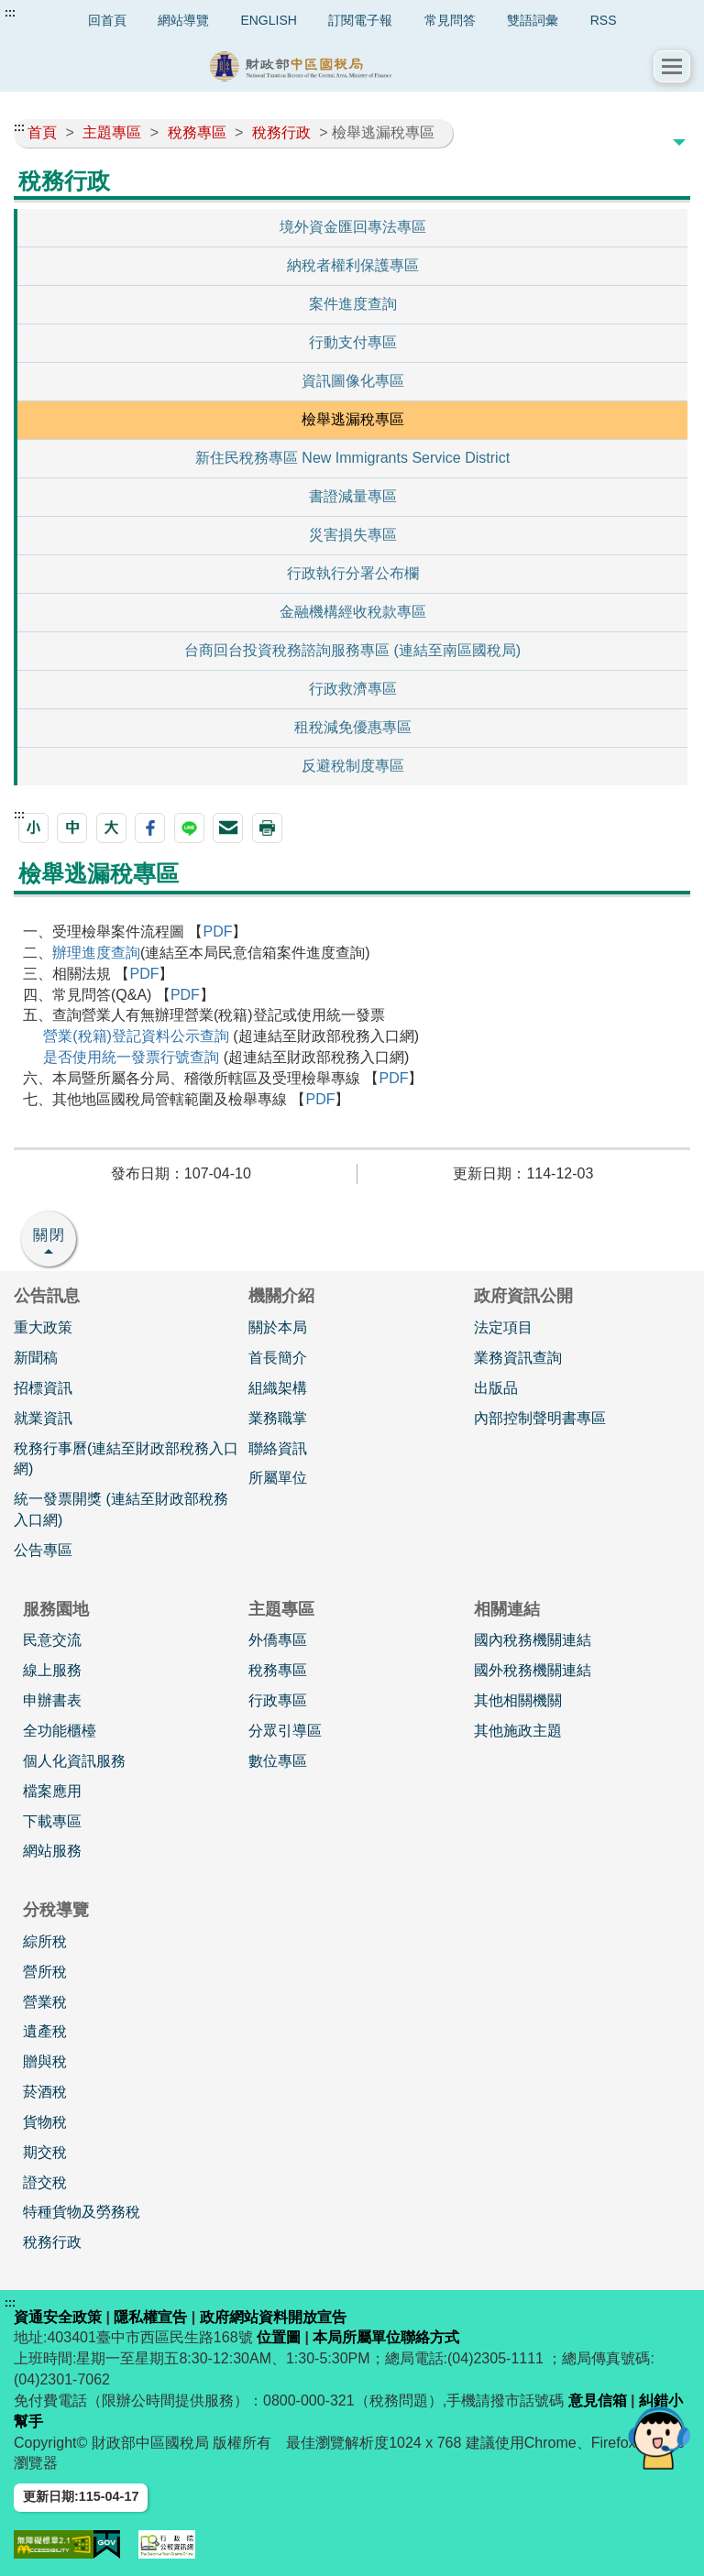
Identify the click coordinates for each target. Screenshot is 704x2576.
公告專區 (43, 1550)
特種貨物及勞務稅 (81, 2212)
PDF (217, 931)
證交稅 (45, 2182)
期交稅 (45, 2152)
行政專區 (277, 1700)
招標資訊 (43, 1388)
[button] (672, 66)
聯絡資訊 (277, 1448)
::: (10, 12)
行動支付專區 (353, 342)
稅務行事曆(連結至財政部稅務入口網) (126, 1459)
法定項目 (503, 1327)
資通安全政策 (58, 2317)
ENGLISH (268, 20)
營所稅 (45, 1971)
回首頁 (107, 20)
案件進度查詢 (353, 304)
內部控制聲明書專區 (540, 1418)
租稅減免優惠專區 (353, 727)
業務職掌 (277, 1418)
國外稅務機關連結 (532, 1670)
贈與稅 (45, 2061)
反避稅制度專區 (353, 765)
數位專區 (277, 1761)
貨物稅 (45, 2122)
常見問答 (450, 20)
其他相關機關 (518, 1700)
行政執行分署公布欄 (353, 573)
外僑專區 (277, 1640)
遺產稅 (45, 2031)
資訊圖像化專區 (353, 381)
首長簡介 (277, 1357)
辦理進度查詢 (96, 952)
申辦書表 (52, 1700)
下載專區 (52, 1821)
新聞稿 (36, 1357)
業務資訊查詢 (518, 1357)
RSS (603, 20)
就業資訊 (43, 1418)
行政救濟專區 (353, 688)
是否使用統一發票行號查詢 (131, 1057)
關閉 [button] (49, 1235)
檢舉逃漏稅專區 (353, 419)
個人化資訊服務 (74, 1761)
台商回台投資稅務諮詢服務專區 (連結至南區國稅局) (352, 650)
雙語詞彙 (532, 20)
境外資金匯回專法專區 (353, 227)
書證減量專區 (353, 496)
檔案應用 (52, 1791)
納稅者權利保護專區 (353, 265)
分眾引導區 (285, 1730)
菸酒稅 (45, 2091)
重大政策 (43, 1327)
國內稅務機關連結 (532, 1640)
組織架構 (277, 1388)
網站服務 (52, 1850)
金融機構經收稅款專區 (353, 611)
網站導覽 (183, 20)
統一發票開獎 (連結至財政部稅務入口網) (121, 1509)
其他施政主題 (518, 1730)
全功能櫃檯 (59, 1730)
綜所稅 (45, 1941)
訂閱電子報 (360, 20)
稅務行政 (52, 2242)
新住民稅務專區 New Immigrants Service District (352, 458)
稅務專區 (277, 1670)
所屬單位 (277, 1477)
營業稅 (45, 2002)
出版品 (496, 1388)
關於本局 (277, 1327)
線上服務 (52, 1670)
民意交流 (52, 1640)
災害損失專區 (353, 535)
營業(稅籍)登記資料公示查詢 (136, 1036)
